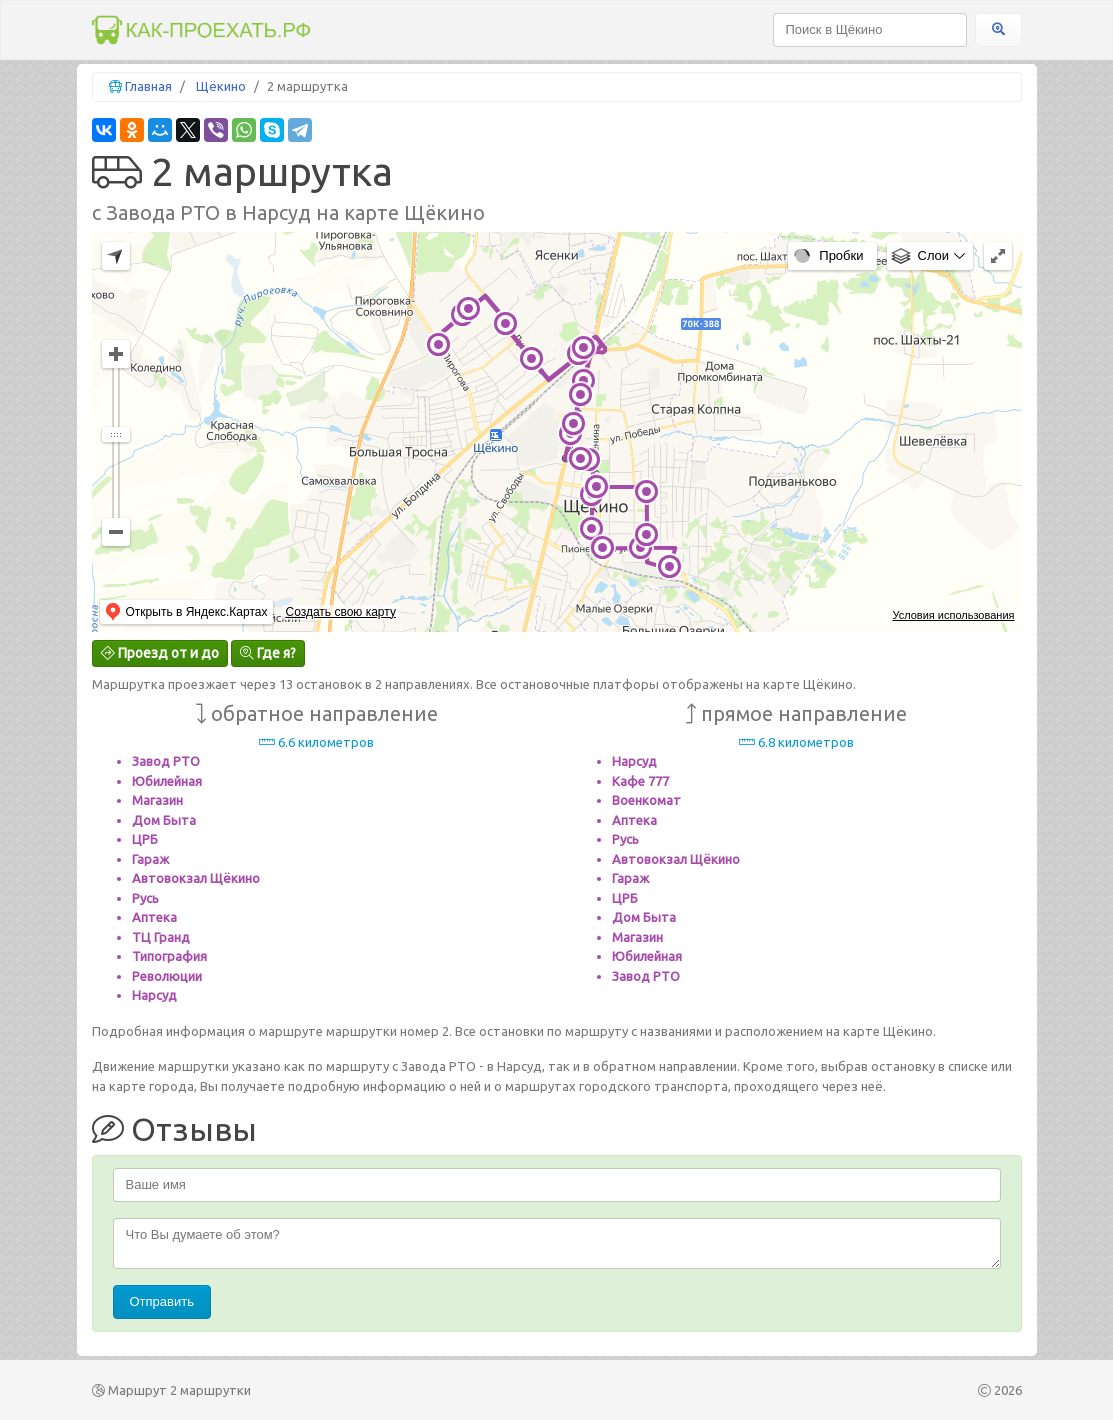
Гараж (150, 859)
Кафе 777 (640, 781)
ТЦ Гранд (161, 937)
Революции (167, 976)
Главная (148, 86)
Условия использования (953, 615)
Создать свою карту (340, 612)
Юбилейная (167, 781)
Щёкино (221, 86)
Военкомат (646, 800)
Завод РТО (166, 761)
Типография (169, 956)
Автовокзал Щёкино (196, 878)
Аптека (154, 917)
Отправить (162, 1301)
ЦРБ (145, 839)
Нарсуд (154, 995)
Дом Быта (164, 820)
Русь (145, 898)
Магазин (157, 800)
